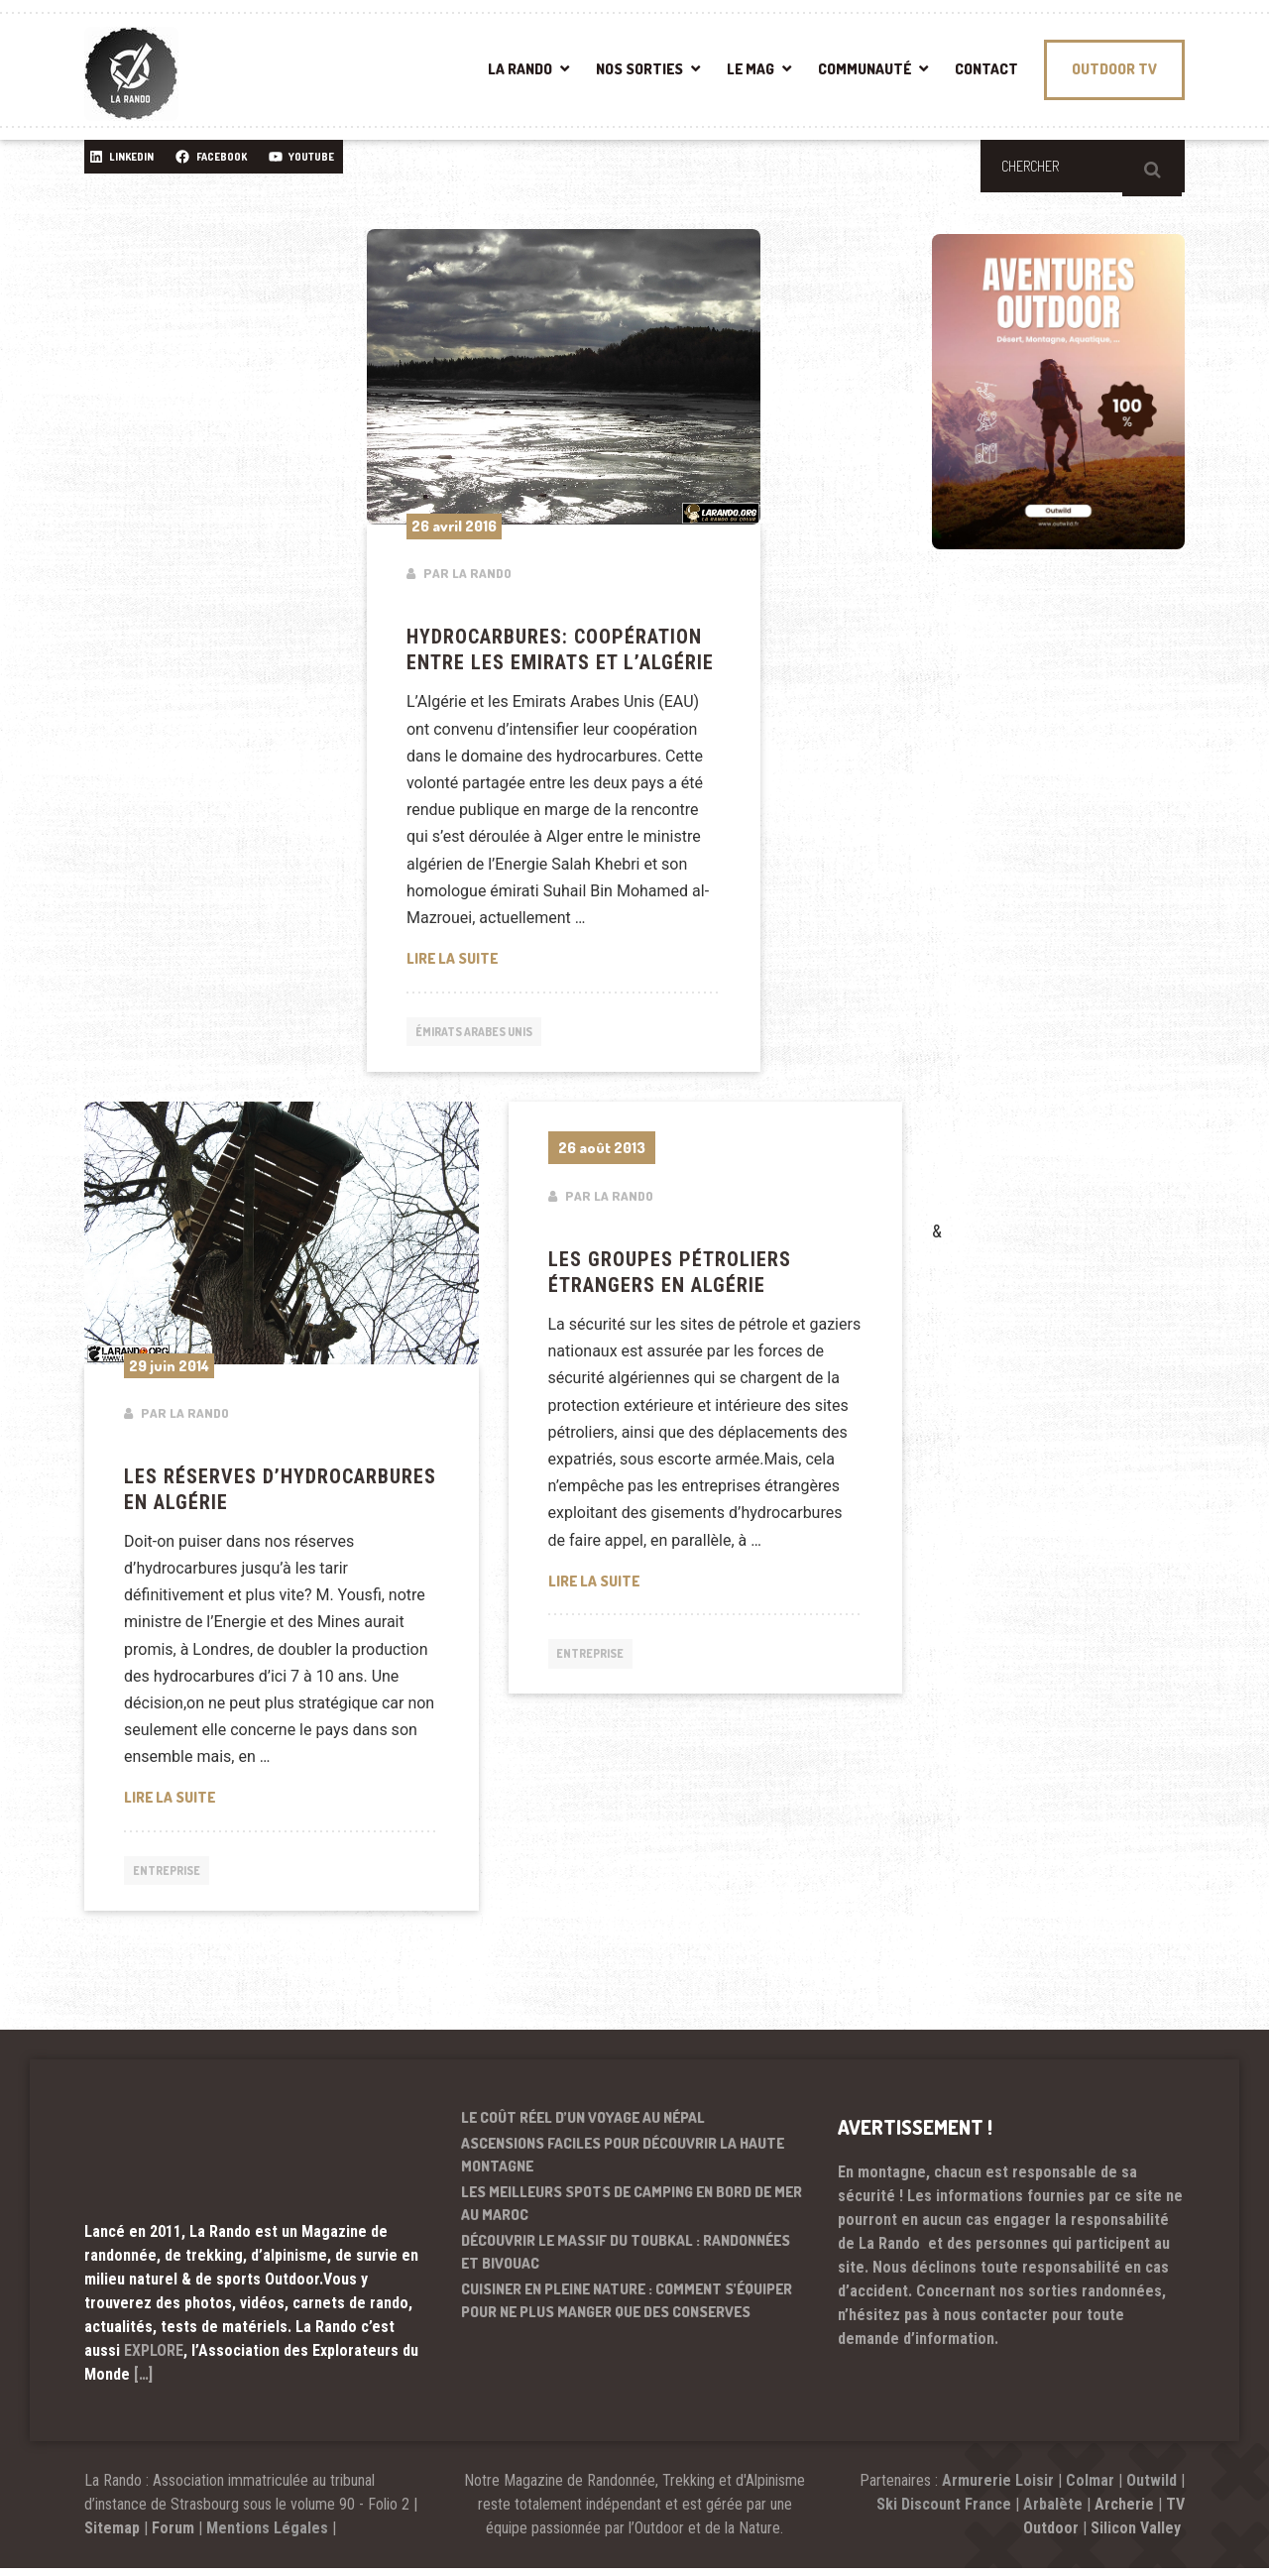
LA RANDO (520, 68)
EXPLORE (153, 2358)
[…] (143, 2382)
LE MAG (750, 68)
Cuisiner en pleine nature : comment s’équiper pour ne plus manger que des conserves (626, 2309)
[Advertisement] (1080, 913)
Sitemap (112, 2535)
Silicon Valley (1138, 2535)
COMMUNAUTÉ (864, 68)
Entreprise (172, 1877)
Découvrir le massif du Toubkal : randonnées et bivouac (625, 2261)
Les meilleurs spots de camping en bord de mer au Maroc (631, 2212)
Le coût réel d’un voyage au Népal (583, 2125)
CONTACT (986, 68)
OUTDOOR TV (1114, 68)
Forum (173, 2535)
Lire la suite (564, 957)
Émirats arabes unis (484, 1033)
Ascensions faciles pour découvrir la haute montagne (622, 2163)
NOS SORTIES (639, 68)
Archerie (1124, 2512)
